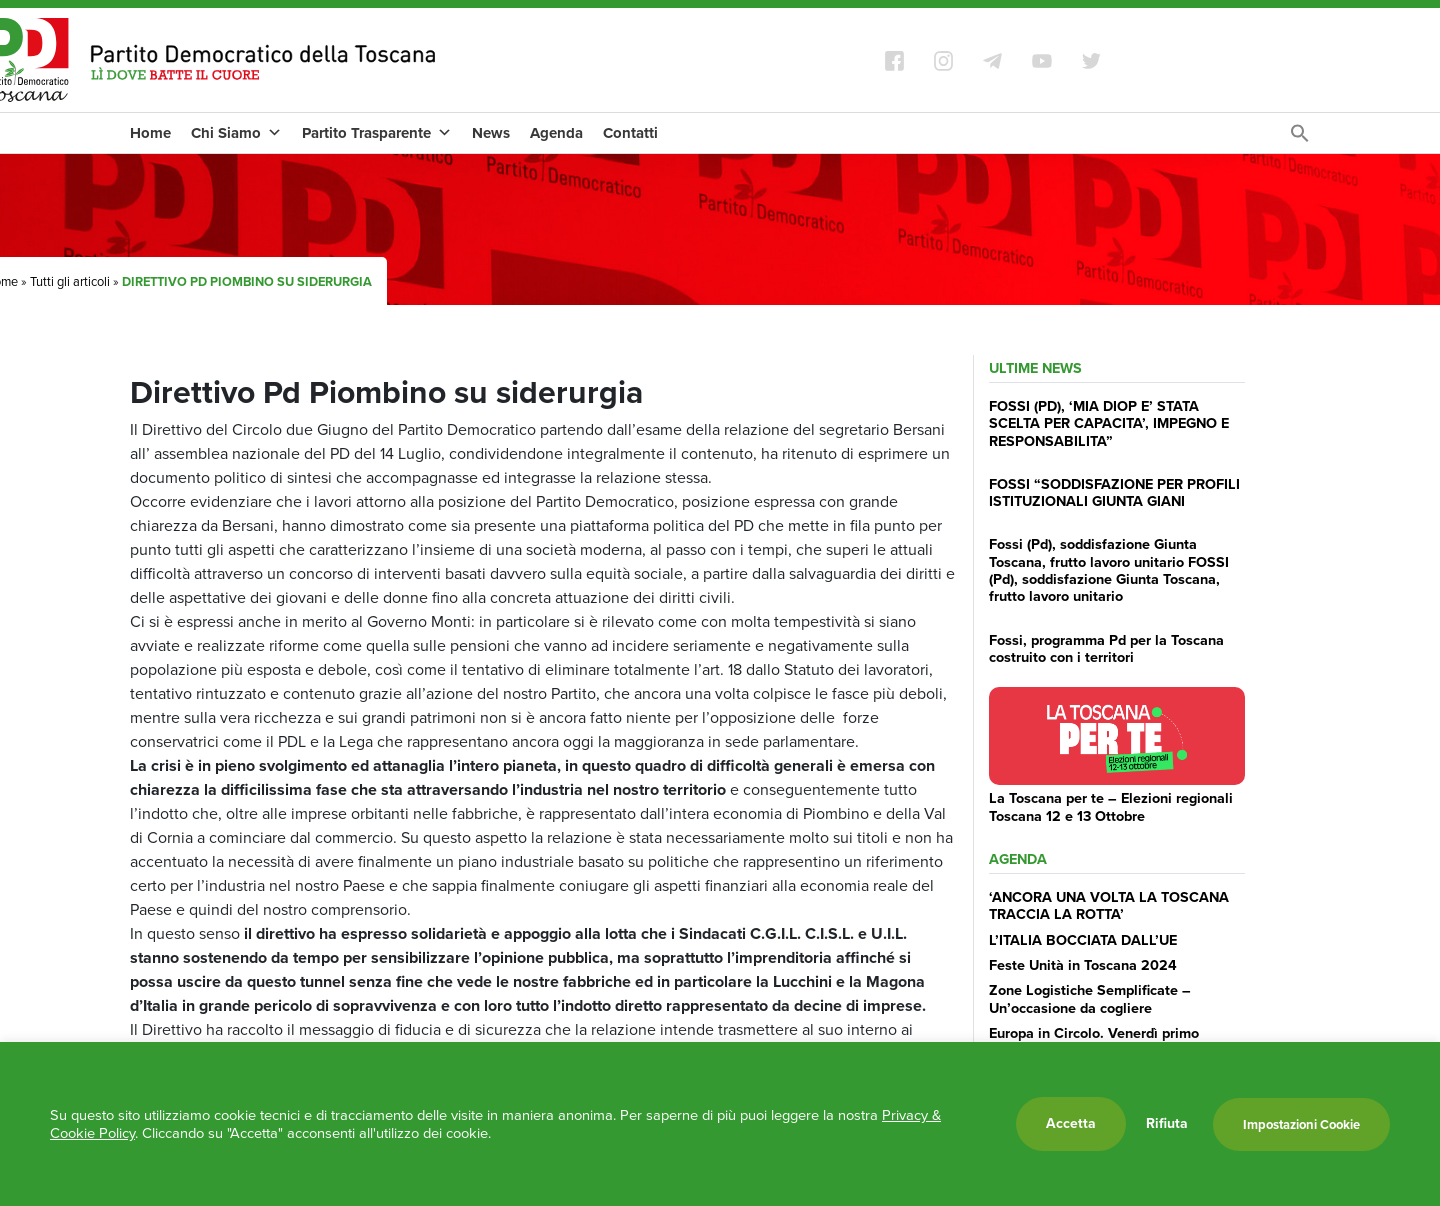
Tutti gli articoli (70, 281)
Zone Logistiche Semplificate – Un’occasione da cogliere (1090, 998)
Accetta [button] (1071, 1123)
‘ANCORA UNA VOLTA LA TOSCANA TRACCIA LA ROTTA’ (1109, 905)
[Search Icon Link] (1300, 138)
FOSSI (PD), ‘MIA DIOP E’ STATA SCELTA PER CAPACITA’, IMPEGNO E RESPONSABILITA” (1109, 423)
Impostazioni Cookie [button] (1301, 1124)
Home (150, 133)
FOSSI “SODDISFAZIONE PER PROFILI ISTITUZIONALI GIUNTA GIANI (1114, 492)
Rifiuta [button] (1167, 1124)
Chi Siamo (236, 133)
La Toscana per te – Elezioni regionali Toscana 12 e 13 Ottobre (1111, 806)
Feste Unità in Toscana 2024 (1083, 965)
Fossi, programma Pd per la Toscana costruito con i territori (1106, 648)
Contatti (630, 133)
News (491, 133)
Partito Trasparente (377, 133)
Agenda (556, 133)
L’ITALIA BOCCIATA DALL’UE (1083, 940)
